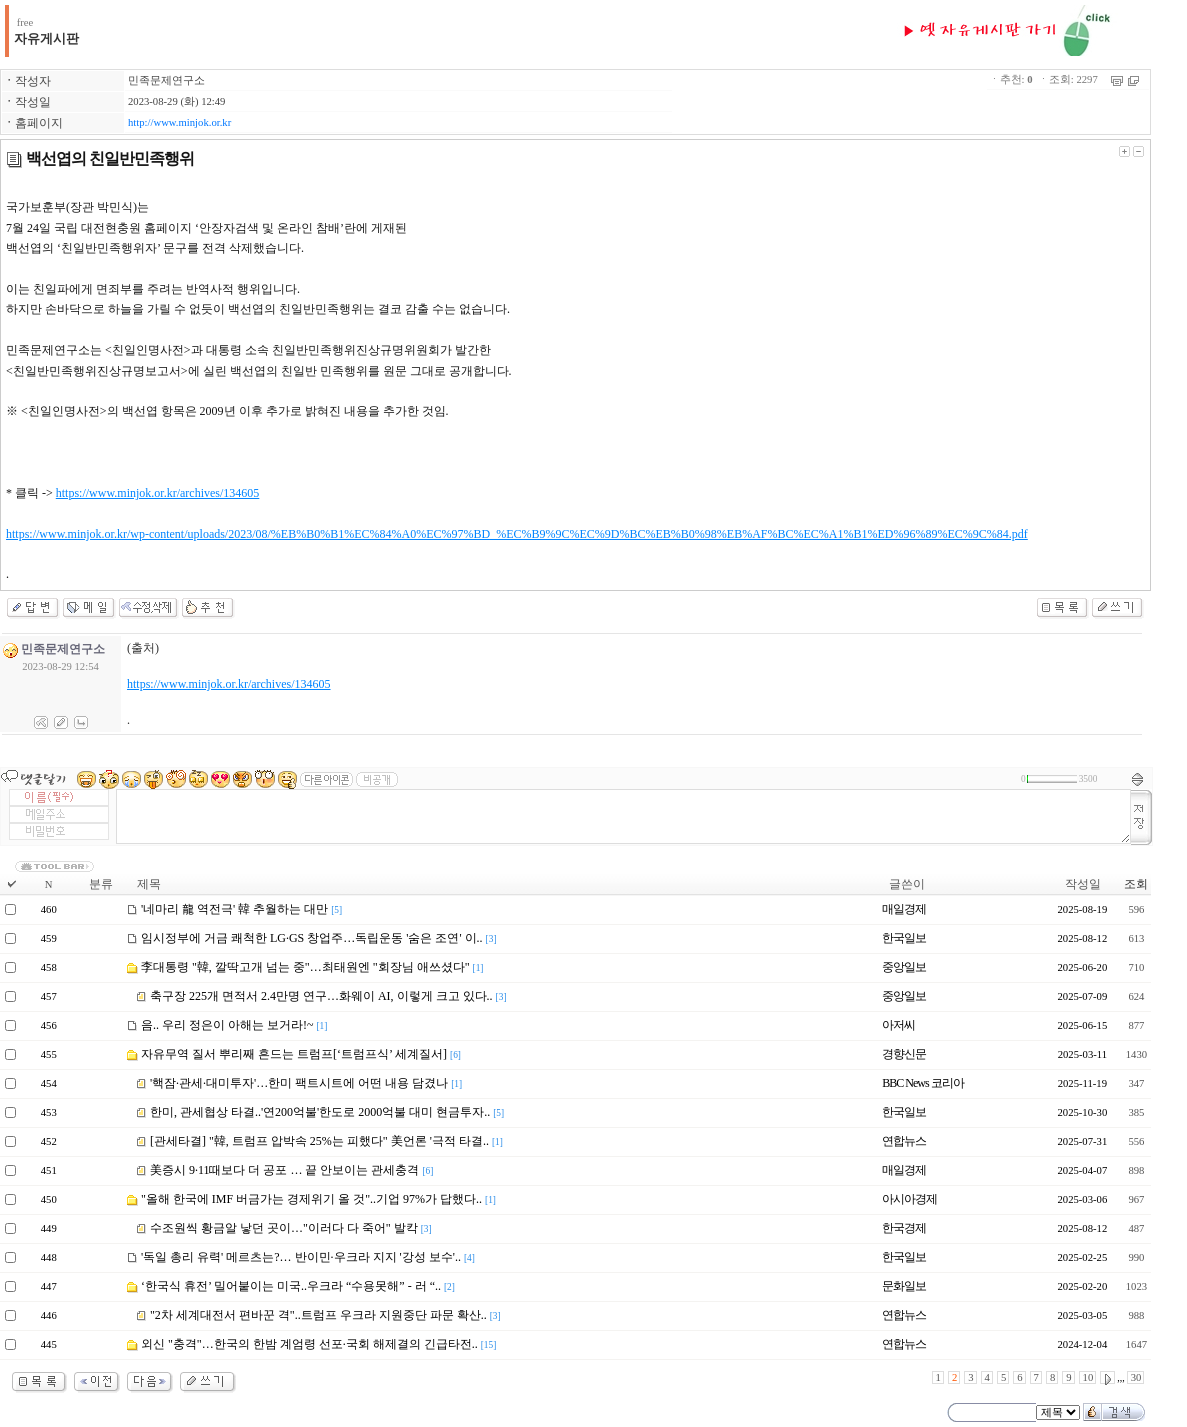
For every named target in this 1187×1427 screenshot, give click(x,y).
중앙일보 (904, 967)
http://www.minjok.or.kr (179, 122)
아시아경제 (909, 1199)
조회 (1136, 884)
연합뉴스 (904, 1141)
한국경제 (904, 1228)
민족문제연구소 (166, 80)
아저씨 (898, 1025)
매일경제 (904, 909)
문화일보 (904, 1286)
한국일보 (904, 938)
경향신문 (904, 1054)
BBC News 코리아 (922, 1083)
